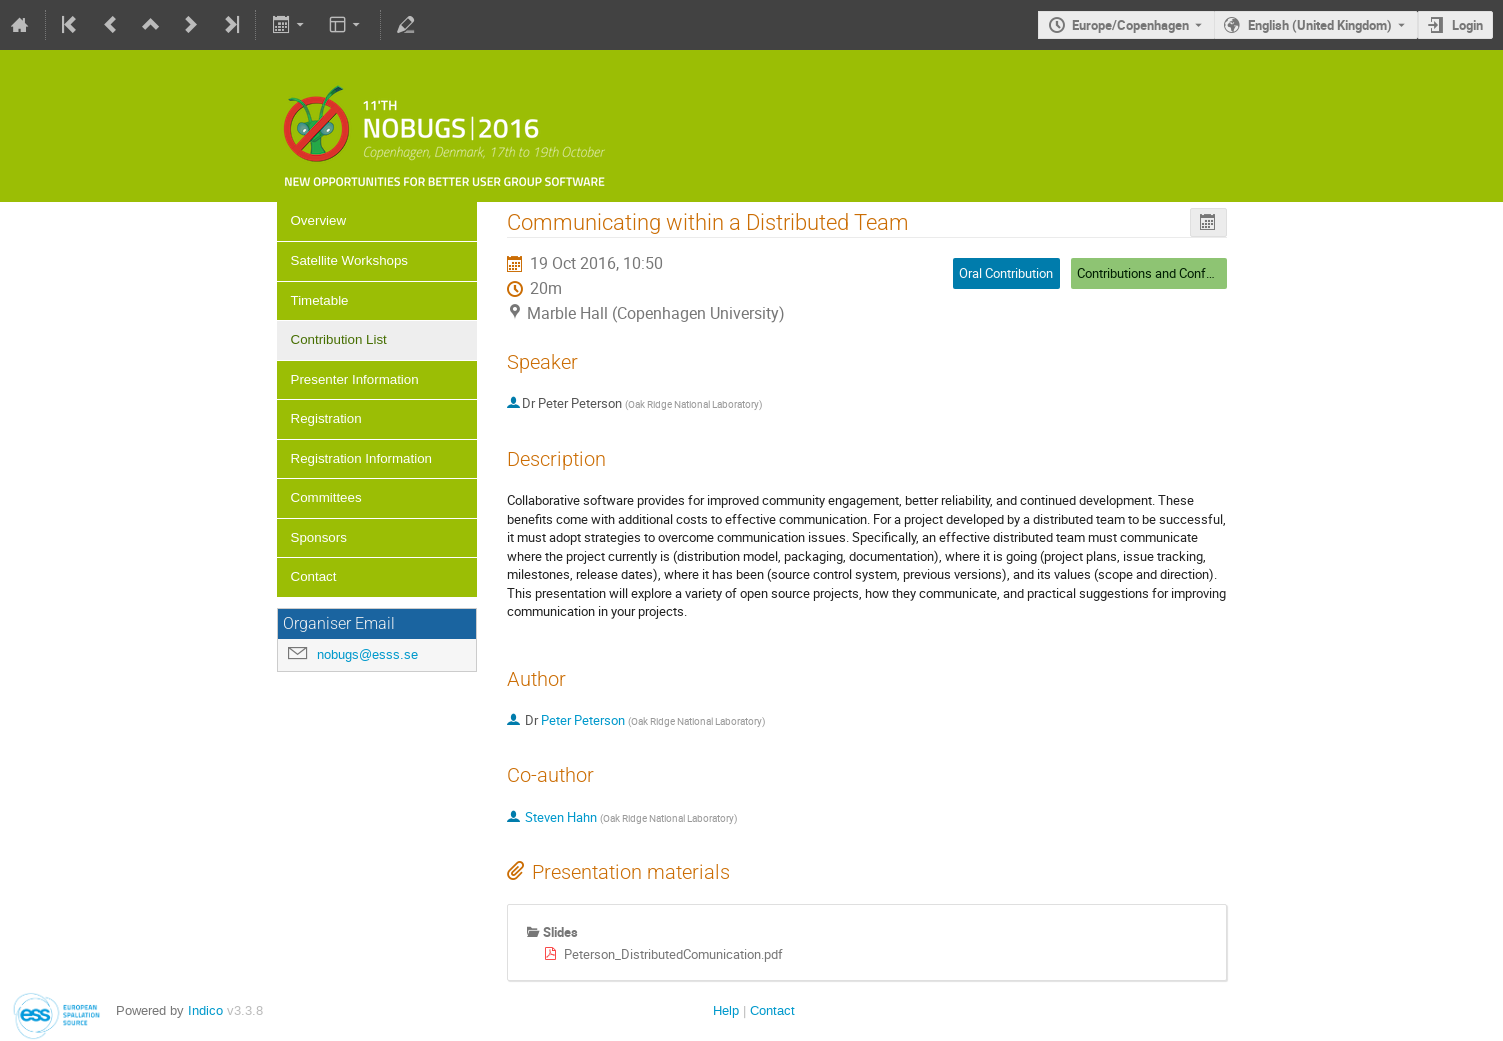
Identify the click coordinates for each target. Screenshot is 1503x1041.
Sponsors (319, 537)
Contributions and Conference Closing (1183, 273)
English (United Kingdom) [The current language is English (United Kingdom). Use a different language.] (1320, 25)
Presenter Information (355, 379)
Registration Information (362, 458)
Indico (205, 1010)
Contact (314, 576)
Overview (319, 220)
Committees (326, 497)
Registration (326, 418)
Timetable (320, 300)
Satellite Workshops (350, 260)
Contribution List (339, 339)
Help (726, 1010)
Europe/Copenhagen (1130, 25)
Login (1467, 25)
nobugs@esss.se (367, 654)
